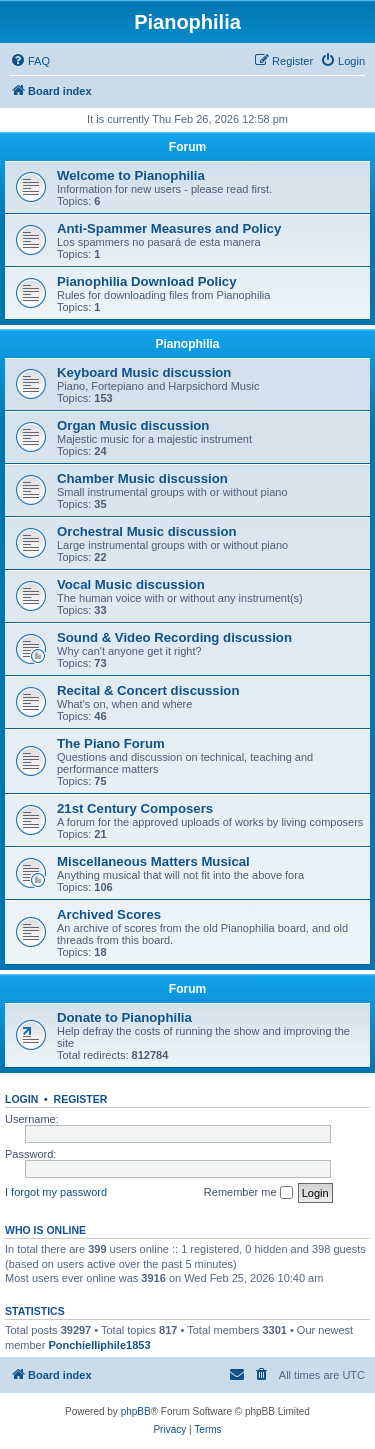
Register (81, 1099)
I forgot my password (56, 1192)
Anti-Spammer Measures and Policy (169, 228)
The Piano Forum (111, 743)
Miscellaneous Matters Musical (153, 861)
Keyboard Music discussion (144, 372)
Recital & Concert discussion (148, 690)
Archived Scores (109, 914)
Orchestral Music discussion (147, 531)
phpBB (136, 1411)
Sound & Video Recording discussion (174, 637)
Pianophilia (187, 344)
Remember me (248, 1193)
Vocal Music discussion (131, 584)
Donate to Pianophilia (124, 1017)
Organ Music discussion (133, 425)
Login (21, 1099)
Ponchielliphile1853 (99, 1345)
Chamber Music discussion (142, 478)
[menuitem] (30, 61)
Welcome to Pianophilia (131, 175)
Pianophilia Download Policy (147, 281)
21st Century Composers (135, 808)
